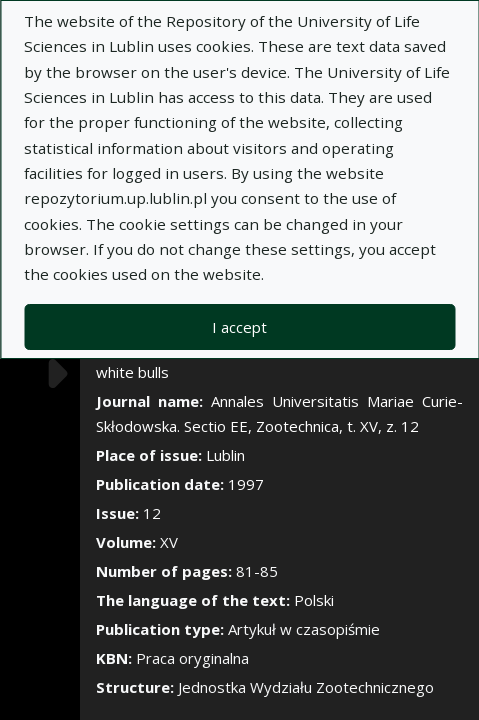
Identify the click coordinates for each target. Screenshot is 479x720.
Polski (314, 600)
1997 (246, 484)
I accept (239, 327)
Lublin (225, 455)
